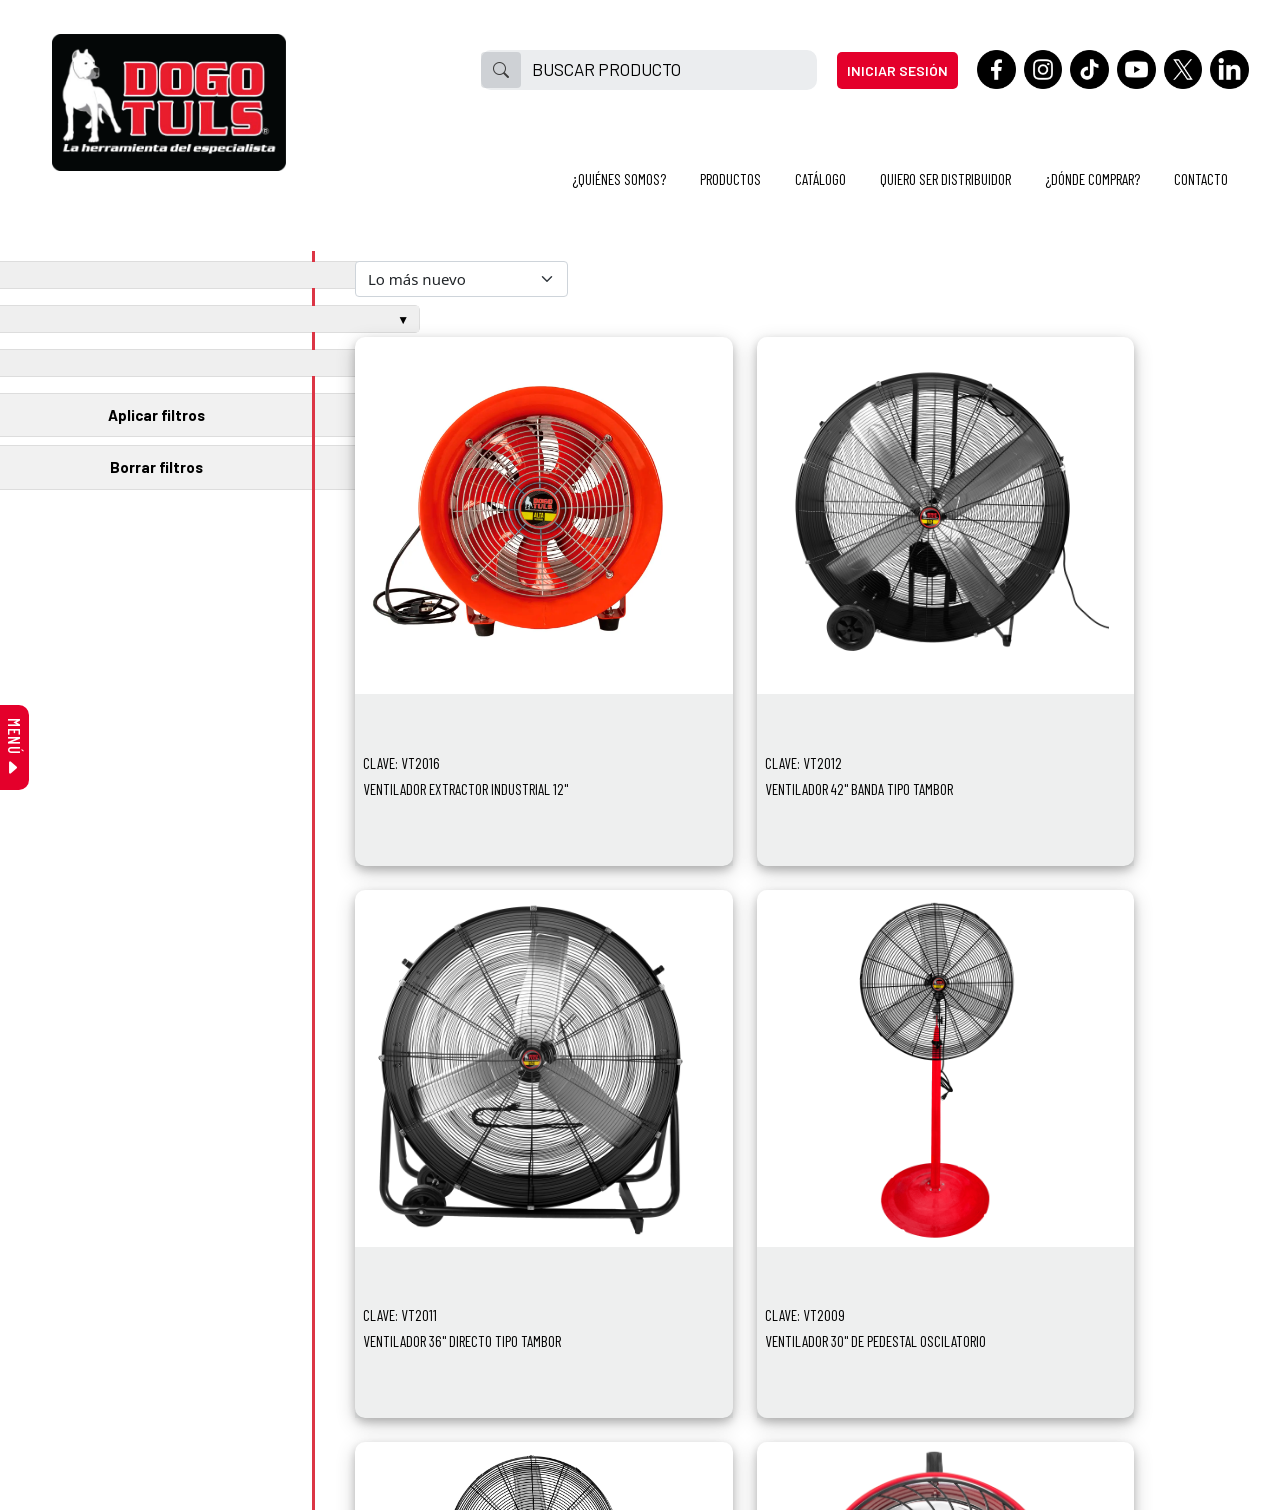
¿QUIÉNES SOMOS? (619, 179)
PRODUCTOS (730, 179)
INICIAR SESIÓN (897, 70)
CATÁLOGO (820, 179)
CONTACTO (1201, 179)
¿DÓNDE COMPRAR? (1092, 179)
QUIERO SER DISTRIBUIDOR (945, 179)
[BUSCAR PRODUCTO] (668, 70)
